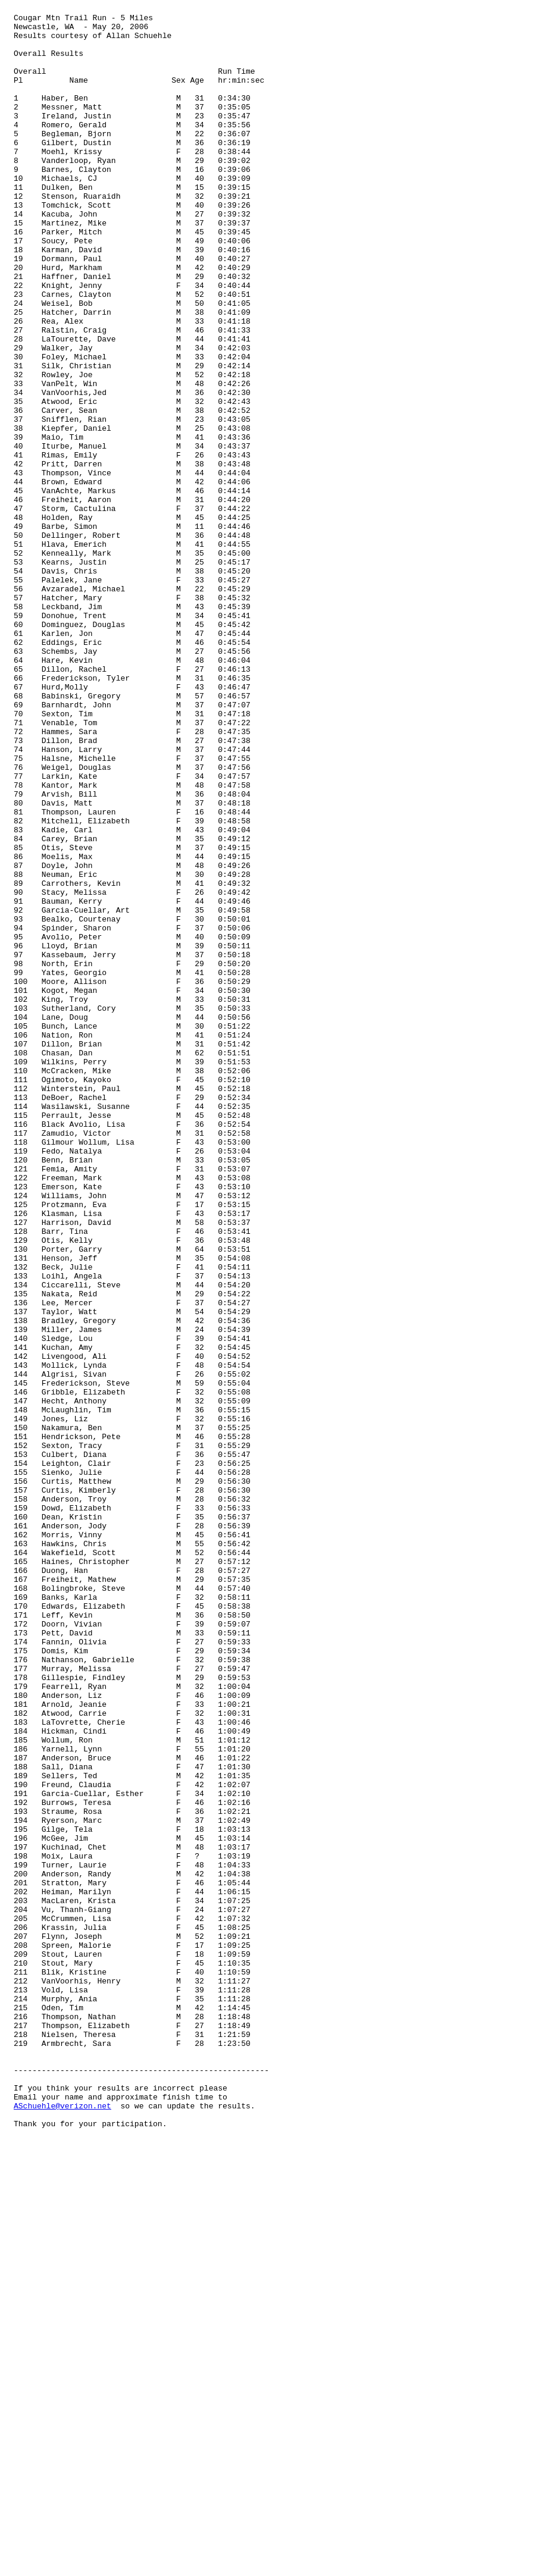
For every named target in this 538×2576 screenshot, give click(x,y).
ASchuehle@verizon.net (62, 2524)
